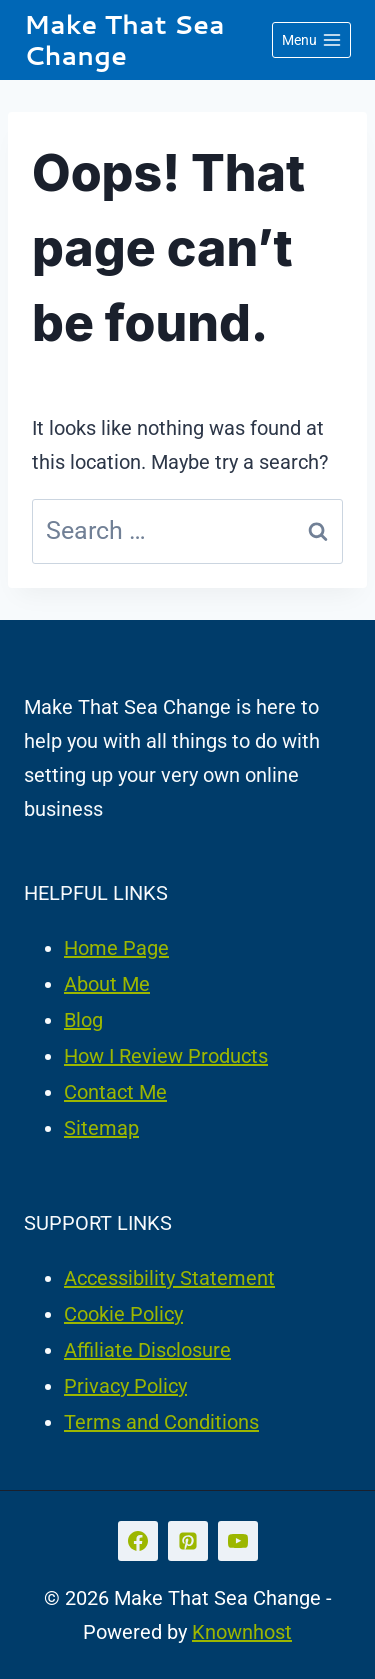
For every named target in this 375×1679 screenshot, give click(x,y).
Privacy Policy (125, 1386)
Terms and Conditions (161, 1422)
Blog (83, 1020)
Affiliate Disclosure (147, 1350)
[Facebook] (138, 1541)
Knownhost (242, 1632)
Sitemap (101, 1128)
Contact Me (115, 1092)
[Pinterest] (188, 1541)
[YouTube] (238, 1541)
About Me (107, 984)
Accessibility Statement (169, 1278)
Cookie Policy (123, 1314)
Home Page (116, 948)
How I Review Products (166, 1056)
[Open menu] (311, 40)
